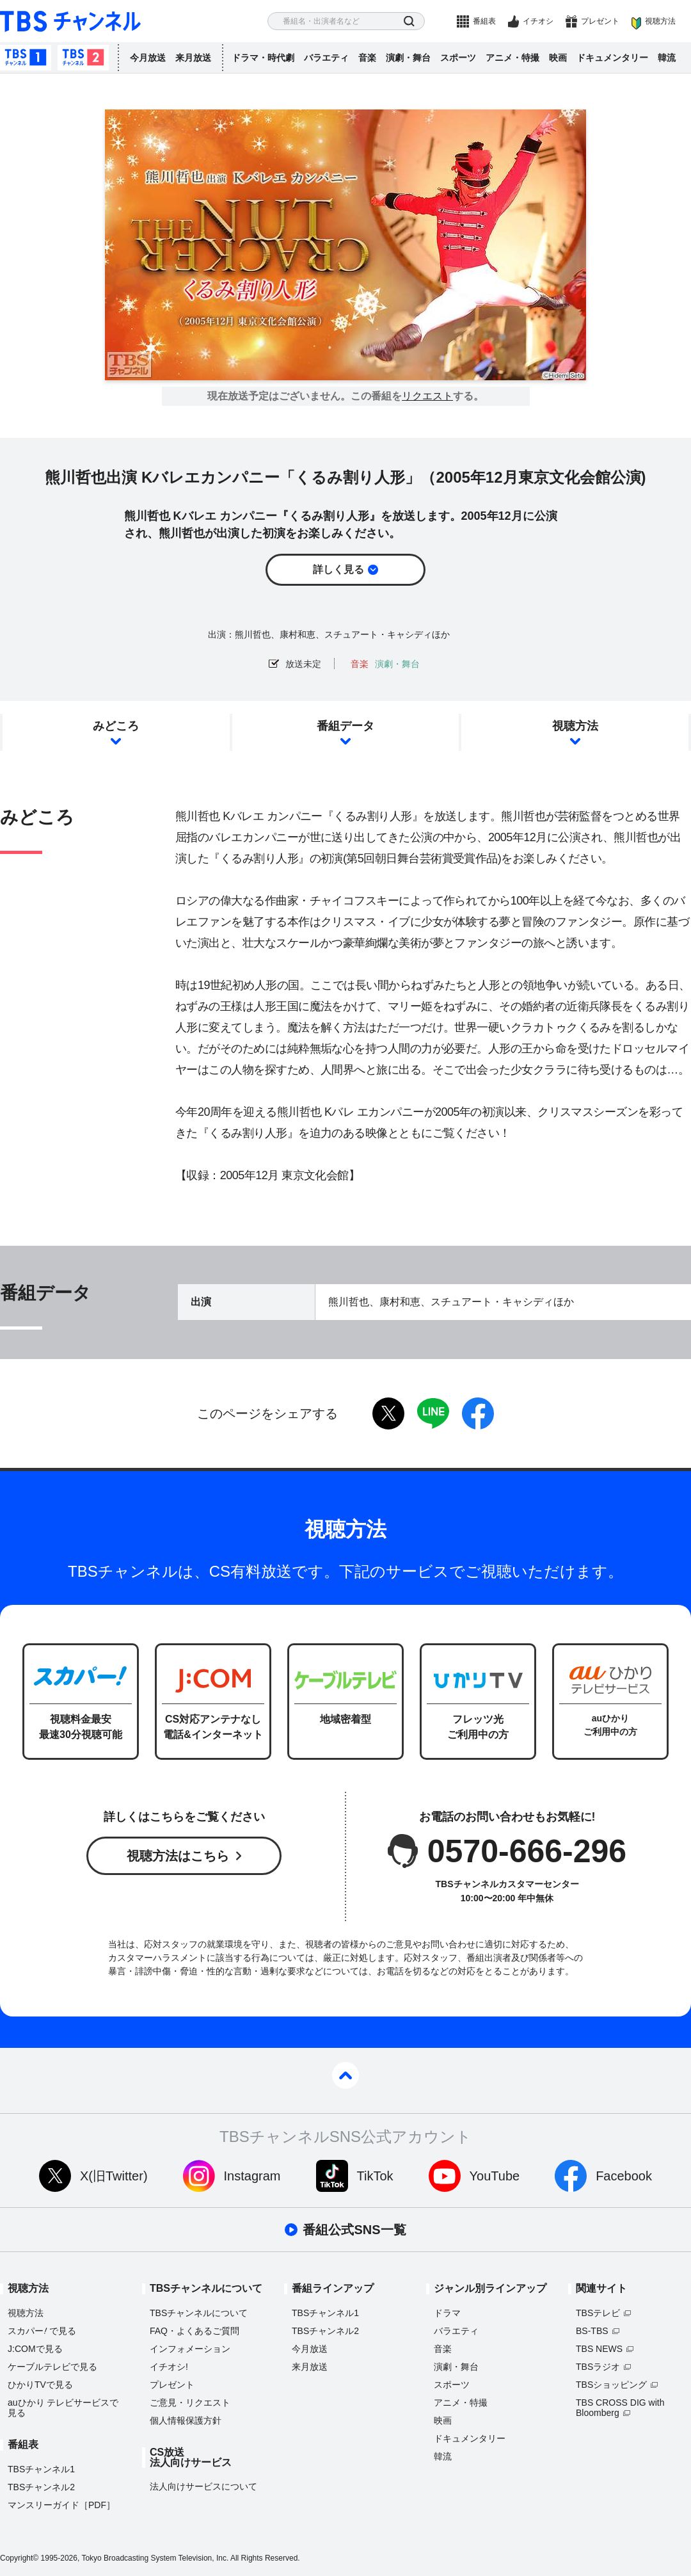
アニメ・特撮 (512, 57)
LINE (433, 1413)
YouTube (495, 2176)
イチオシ (538, 21)
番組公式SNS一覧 (354, 2229)
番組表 (484, 21)
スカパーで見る (42, 2331)
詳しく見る (338, 569)
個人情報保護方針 (185, 2420)
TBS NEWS (599, 2349)
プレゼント (600, 21)
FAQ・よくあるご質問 (194, 2331)
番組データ (345, 726)
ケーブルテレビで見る (52, 2367)
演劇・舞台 (408, 57)
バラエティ (326, 57)
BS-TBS (592, 2331)
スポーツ (458, 57)
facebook (478, 1413)
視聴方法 (660, 21)
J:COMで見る (35, 2349)
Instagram (252, 2176)
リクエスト (427, 396)
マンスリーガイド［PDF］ (61, 2505)
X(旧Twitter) (114, 2176)
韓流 (667, 57)
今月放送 (148, 57)
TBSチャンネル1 (25, 57)
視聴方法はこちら (178, 1856)
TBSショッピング (611, 2384)
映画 (558, 57)
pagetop (345, 2075)
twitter (388, 1413)
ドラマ (447, 2313)
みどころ (116, 726)
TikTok (375, 2176)
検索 (409, 21)
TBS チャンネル (70, 21)
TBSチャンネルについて (199, 2313)
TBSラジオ (598, 2367)
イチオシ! (169, 2367)
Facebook (624, 2176)
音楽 (367, 57)
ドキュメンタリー (612, 57)
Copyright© (19, 2558)
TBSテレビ (598, 2313)
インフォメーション (190, 2349)
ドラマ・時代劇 (263, 57)
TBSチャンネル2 (83, 57)
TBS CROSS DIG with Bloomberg (620, 2407)
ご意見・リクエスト (190, 2402)
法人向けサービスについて (203, 2486)
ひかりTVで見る (40, 2384)
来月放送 (193, 57)
